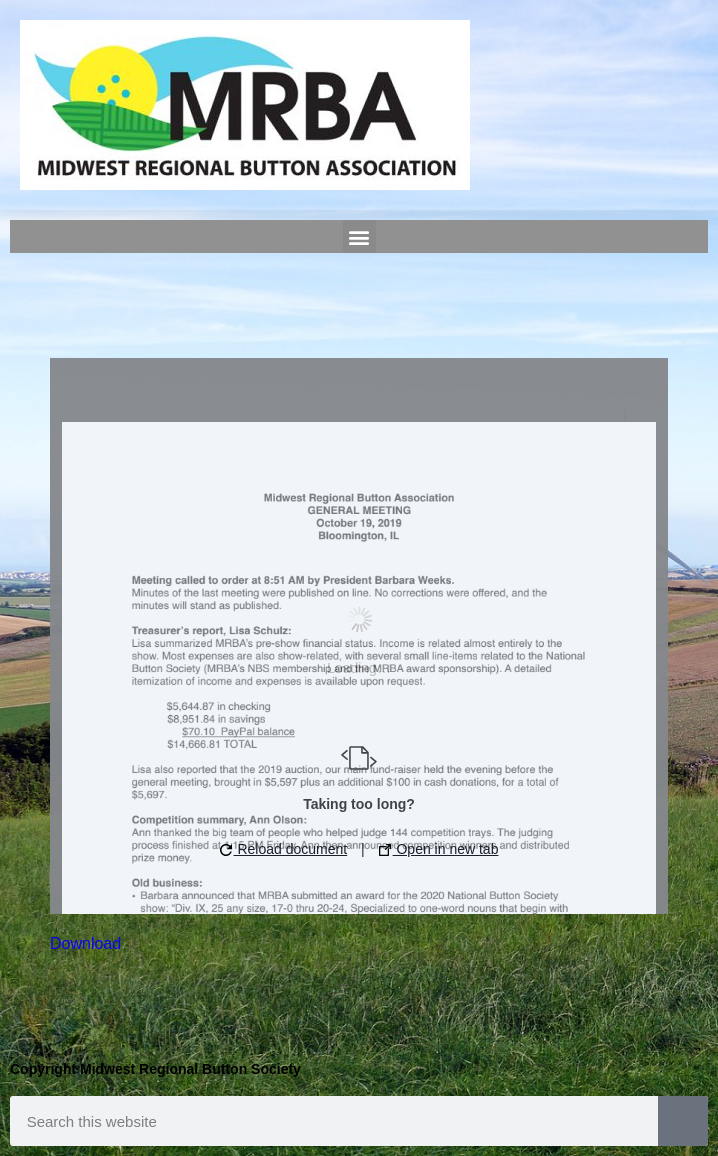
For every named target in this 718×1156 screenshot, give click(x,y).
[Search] (683, 1121)
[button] (359, 236)
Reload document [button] (284, 849)
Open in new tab (439, 849)
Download (85, 943)
